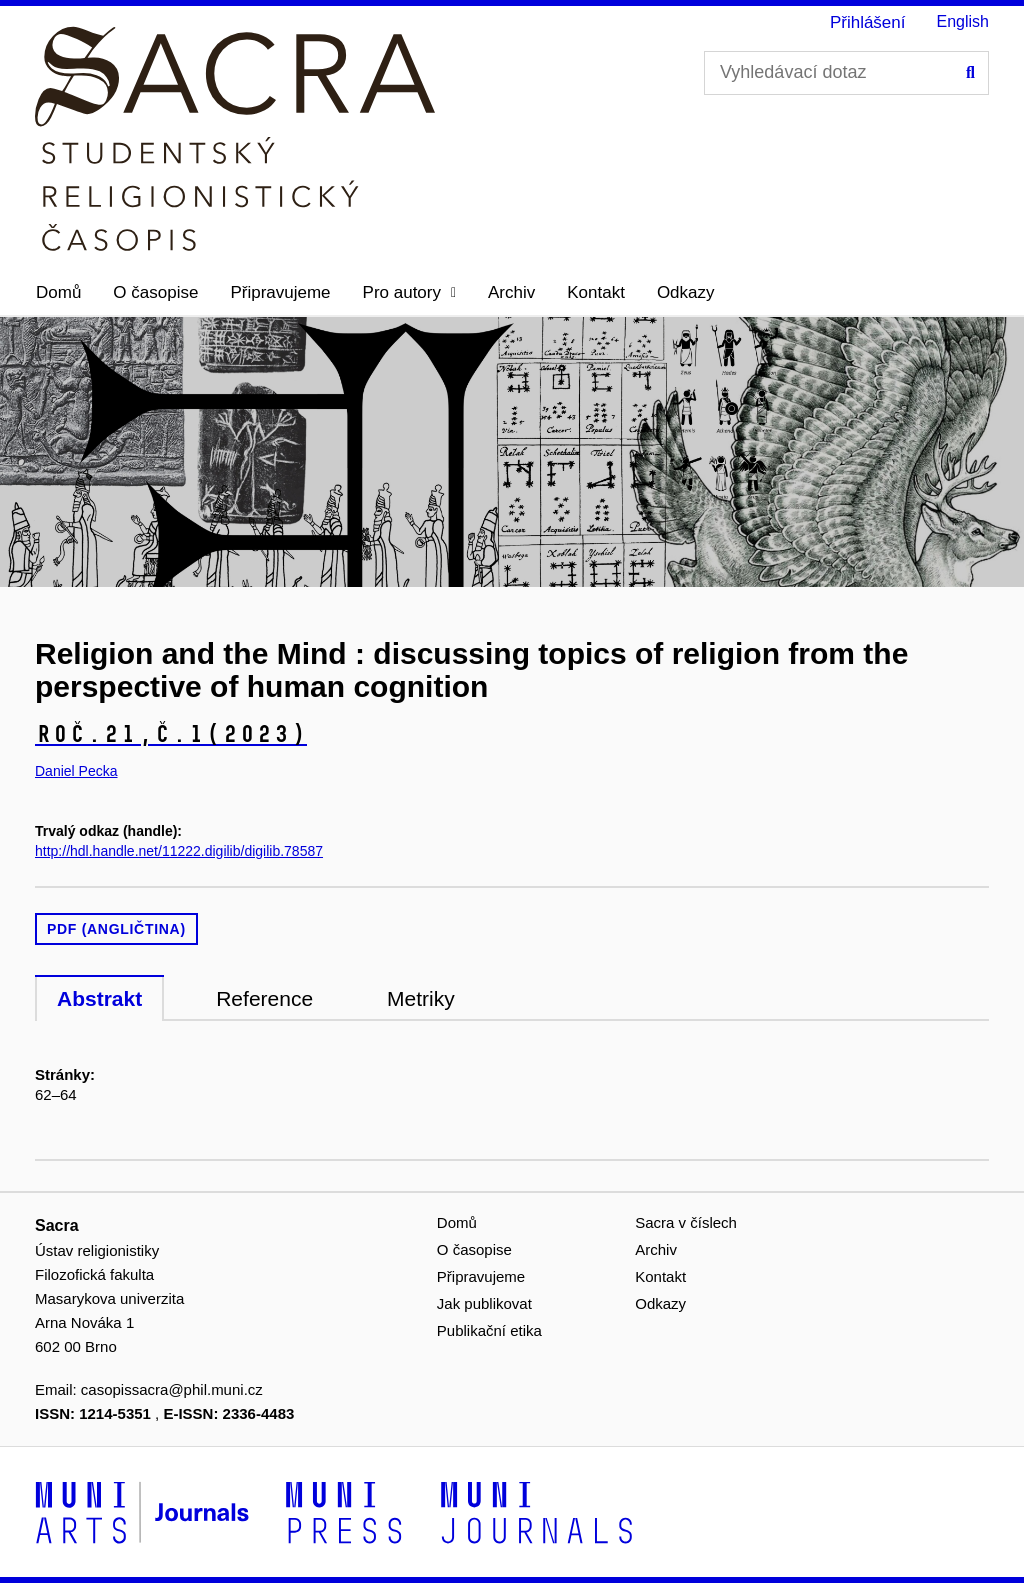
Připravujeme (280, 292)
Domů (58, 292)
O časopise (155, 292)
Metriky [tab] (421, 998)
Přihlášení (868, 22)
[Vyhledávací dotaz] (846, 73)
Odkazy (686, 292)
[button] (409, 293)
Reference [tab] (264, 998)
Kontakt (596, 292)
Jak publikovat (484, 1303)
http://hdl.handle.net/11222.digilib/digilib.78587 (179, 851)
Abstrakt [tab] (99, 998)
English (963, 21)
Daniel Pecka (76, 771)
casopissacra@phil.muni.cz (172, 1389)
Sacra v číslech (686, 1222)
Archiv (511, 292)
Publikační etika (489, 1330)
